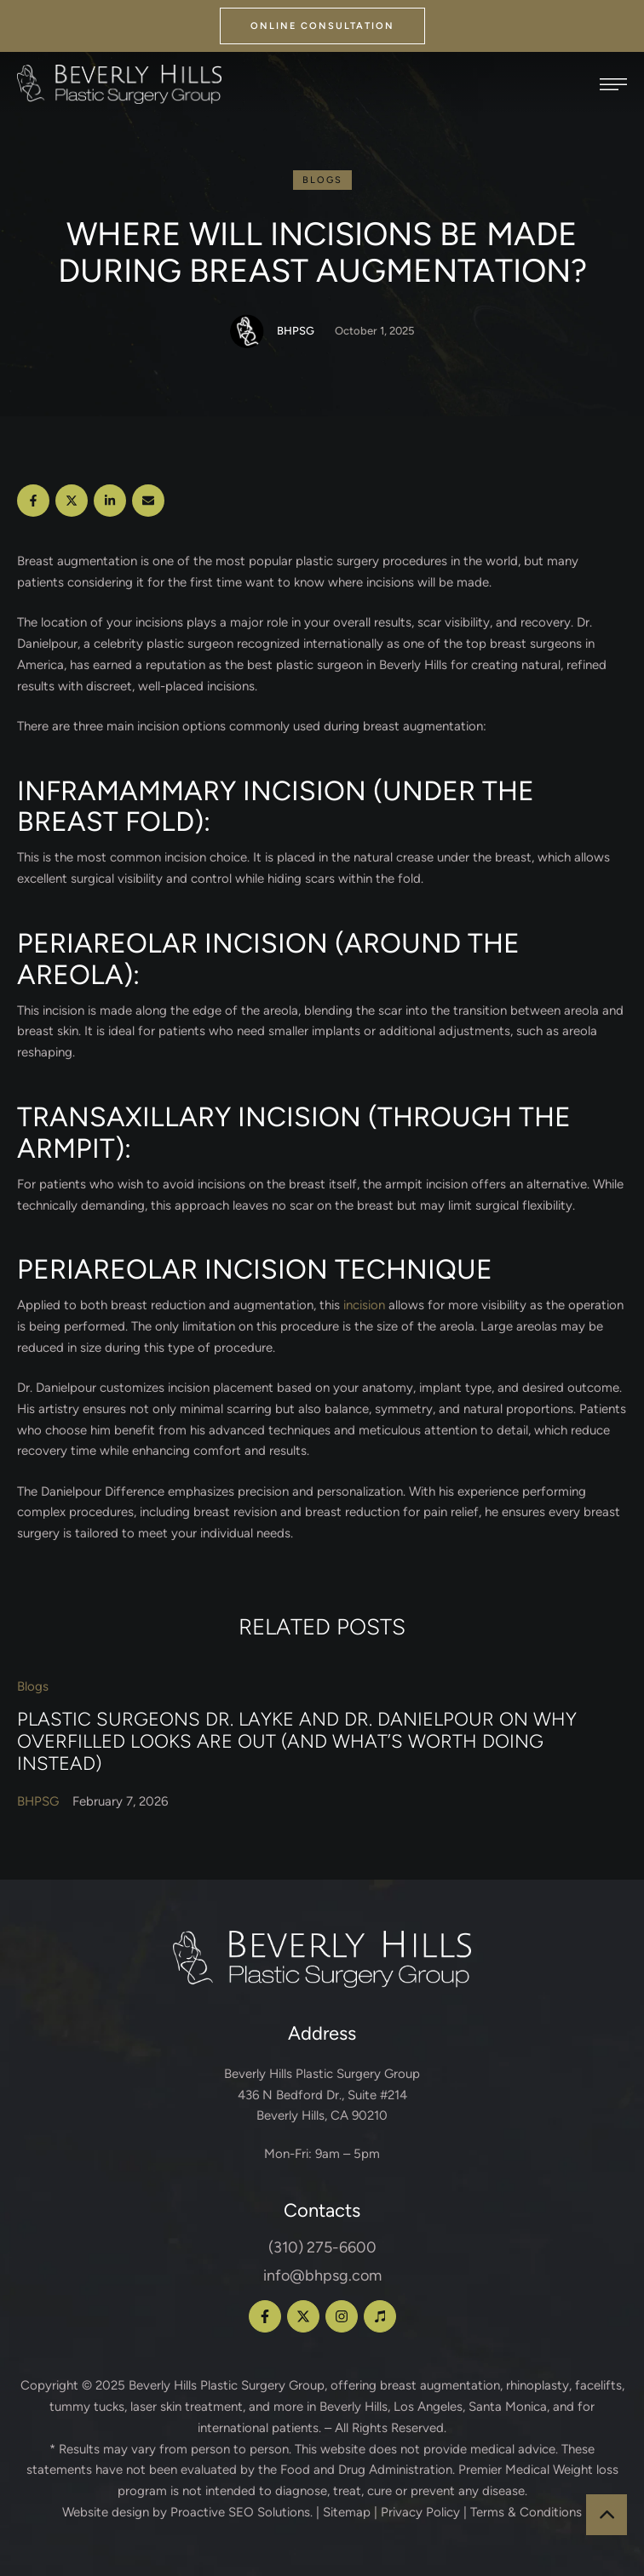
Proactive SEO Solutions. (241, 2512)
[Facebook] (33, 500)
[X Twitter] (71, 500)
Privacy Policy (420, 2512)
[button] (322, 26)
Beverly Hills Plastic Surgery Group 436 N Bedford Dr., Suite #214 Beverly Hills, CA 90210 (322, 2095)
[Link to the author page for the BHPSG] (247, 331)
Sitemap (347, 2512)
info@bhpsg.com (322, 2275)
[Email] (148, 500)
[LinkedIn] (110, 500)
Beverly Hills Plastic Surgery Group (227, 2385)
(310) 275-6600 (322, 2247)
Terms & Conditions (526, 2512)
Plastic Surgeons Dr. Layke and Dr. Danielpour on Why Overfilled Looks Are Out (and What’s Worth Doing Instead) (297, 1741)
